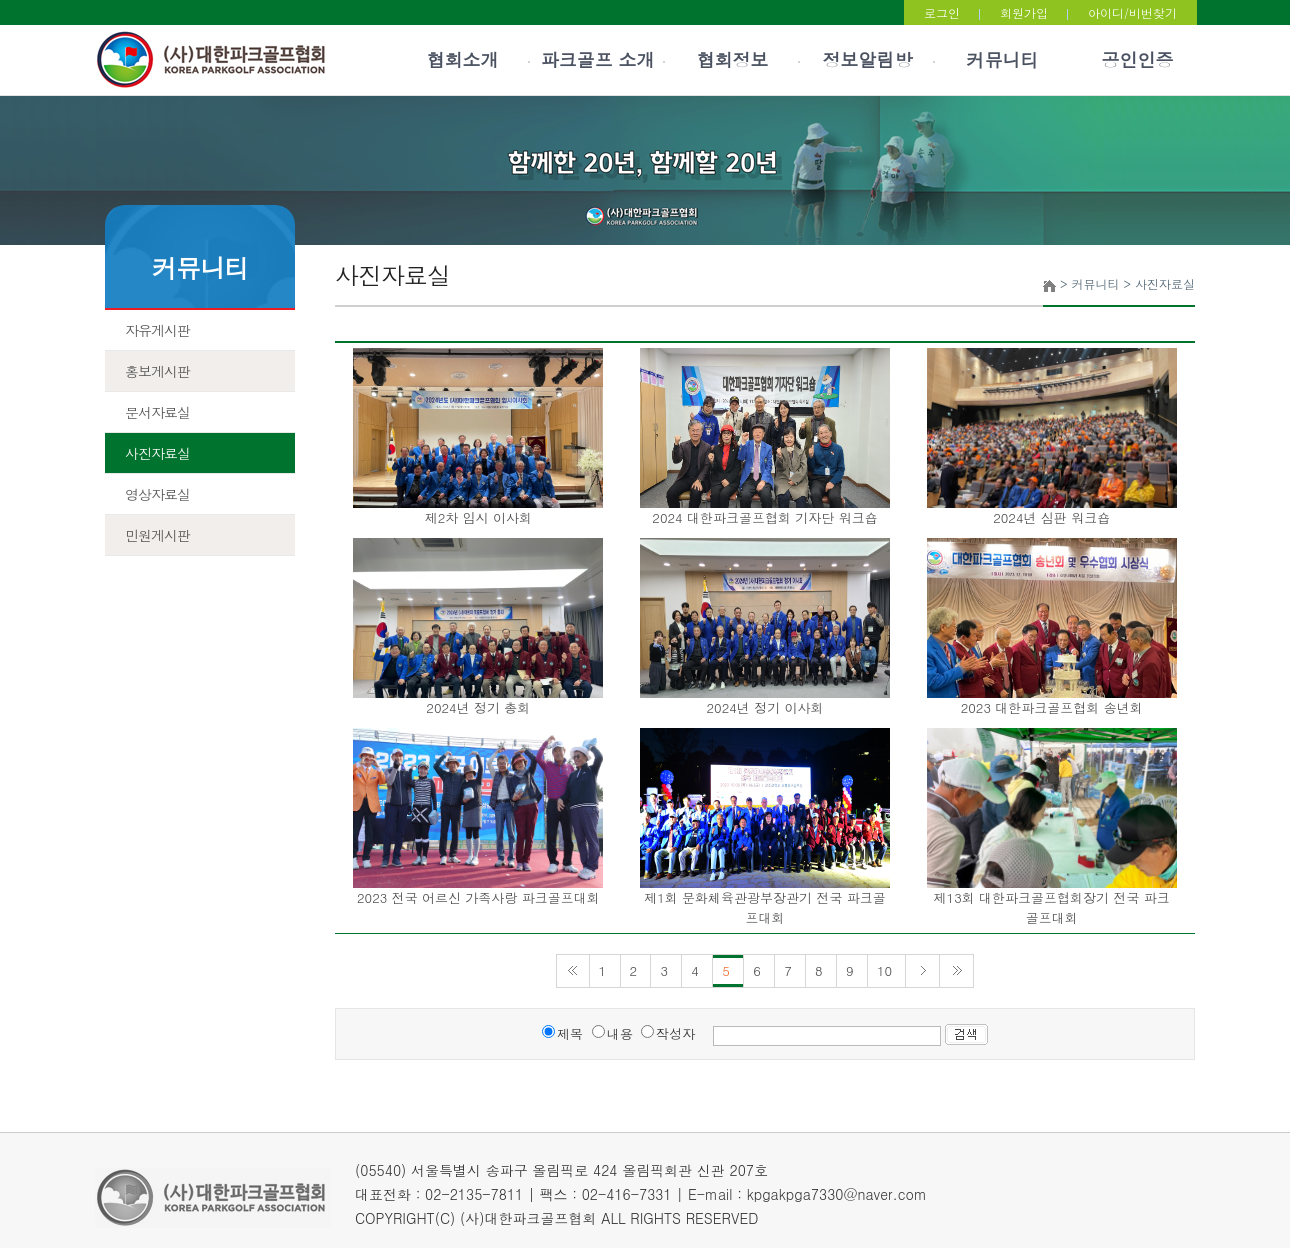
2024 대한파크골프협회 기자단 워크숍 (764, 517)
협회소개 (463, 59)
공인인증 (1138, 59)
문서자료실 (157, 412)
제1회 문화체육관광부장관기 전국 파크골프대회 (765, 907)
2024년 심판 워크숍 (1051, 517)
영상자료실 (157, 494)
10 (887, 970)
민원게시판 (157, 535)
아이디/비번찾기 (1132, 12)
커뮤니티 (1003, 59)
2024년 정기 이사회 (764, 707)
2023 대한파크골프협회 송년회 (1052, 707)
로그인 (942, 12)
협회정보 (733, 59)
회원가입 (1024, 12)
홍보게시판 (157, 371)
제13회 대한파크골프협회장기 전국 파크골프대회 (1052, 907)
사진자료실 (157, 453)
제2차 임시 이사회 (478, 517)
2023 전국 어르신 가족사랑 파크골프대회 (478, 897)
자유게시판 (157, 330)
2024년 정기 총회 (478, 707)
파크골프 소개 (597, 59)
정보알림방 (868, 59)
